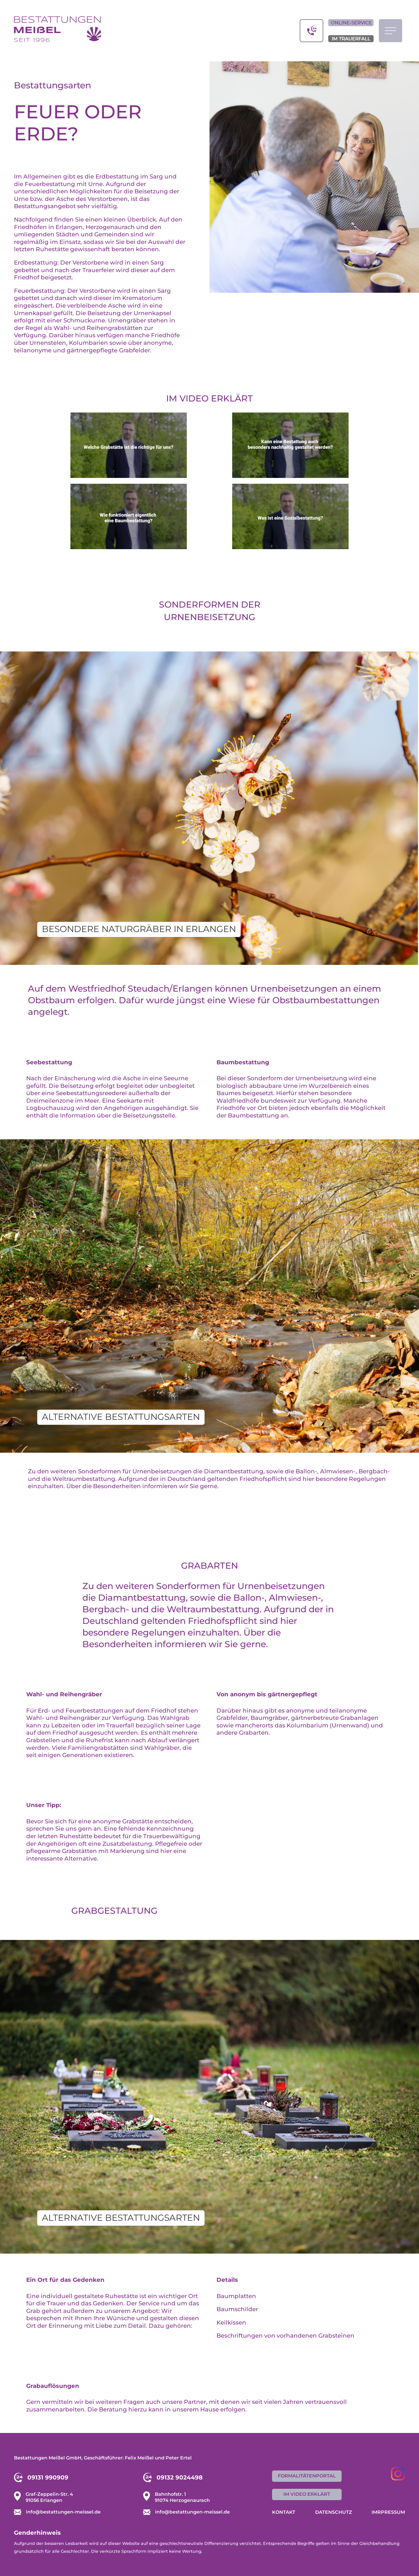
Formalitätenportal (307, 2476)
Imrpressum (388, 2512)
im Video (306, 2494)
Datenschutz (333, 2512)
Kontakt (283, 2512)
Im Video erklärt (209, 398)
